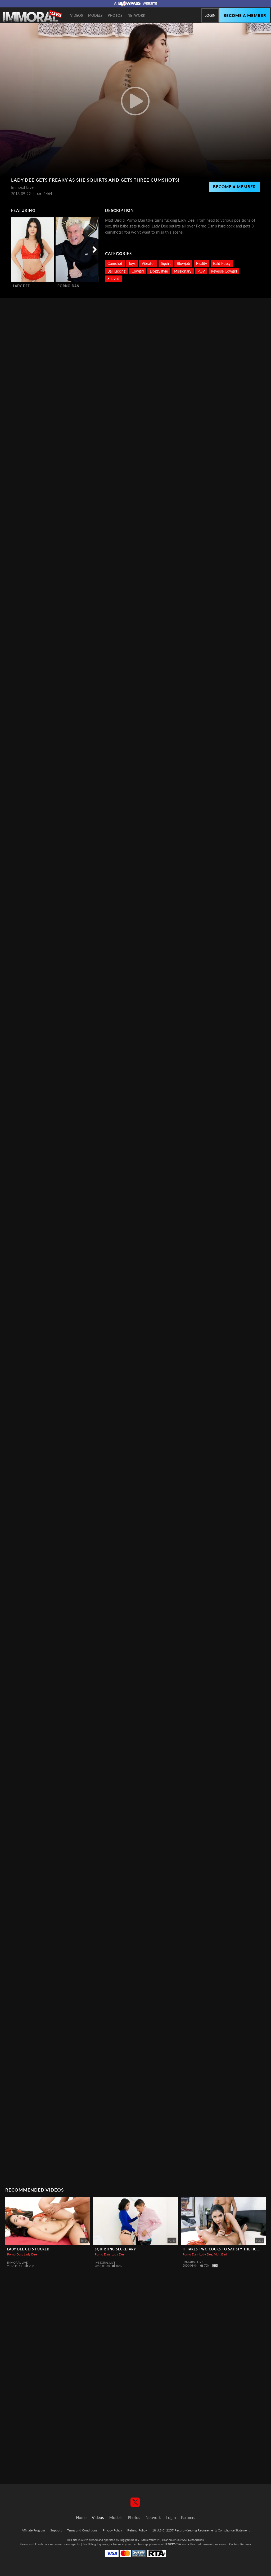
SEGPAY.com (173, 2544)
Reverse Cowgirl (224, 271)
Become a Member (234, 186)
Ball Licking (116, 271)
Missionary (182, 271)
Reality (201, 263)
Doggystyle (159, 271)
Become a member (244, 15)
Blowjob (183, 263)
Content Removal (240, 2544)
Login (210, 15)
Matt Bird (220, 2254)
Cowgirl (138, 271)
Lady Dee (21, 286)
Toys (132, 263)
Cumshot (114, 263)
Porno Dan (68, 286)
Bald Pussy (222, 263)
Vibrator (148, 263)
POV (201, 271)
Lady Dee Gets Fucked (28, 2249)
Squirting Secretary (115, 2249)
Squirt (166, 263)
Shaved (113, 278)
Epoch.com (42, 2544)
